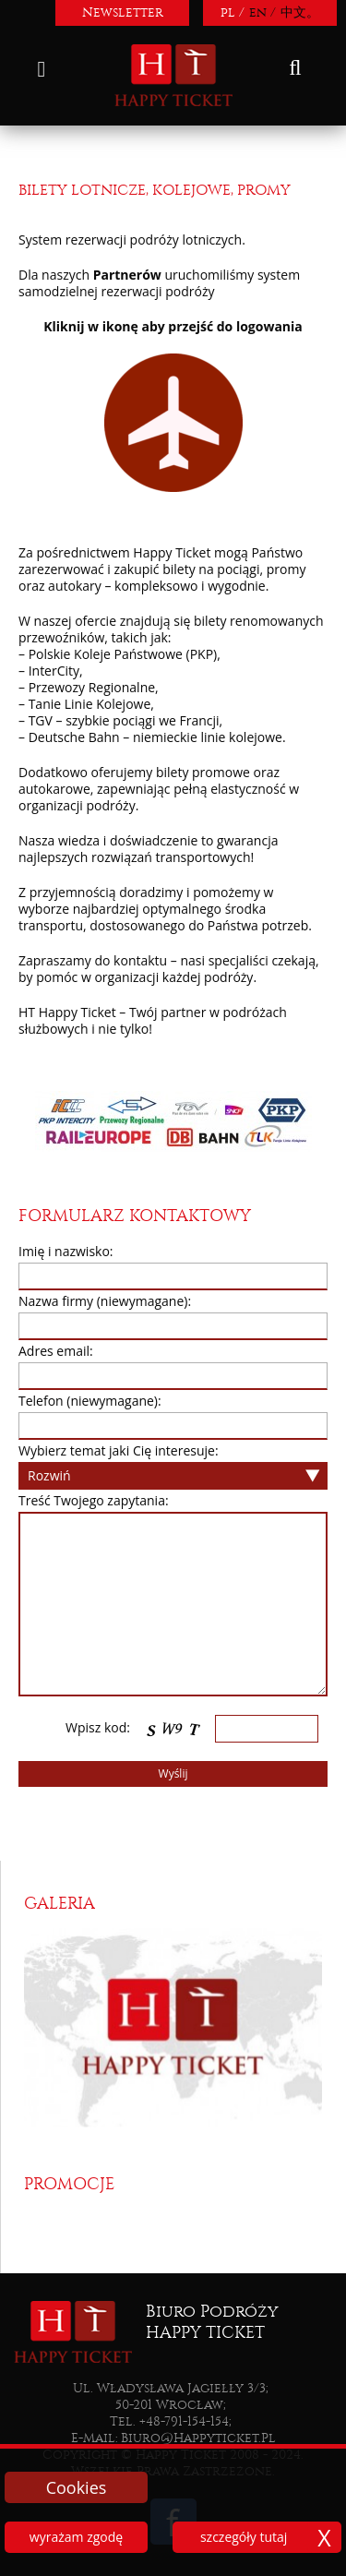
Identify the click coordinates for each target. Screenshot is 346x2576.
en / (262, 12)
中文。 (299, 12)
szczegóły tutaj (243, 2537)
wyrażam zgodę (76, 2537)
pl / (233, 12)
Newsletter (122, 12)
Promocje (69, 2184)
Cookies (76, 2487)
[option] (173, 2027)
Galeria (59, 1903)
